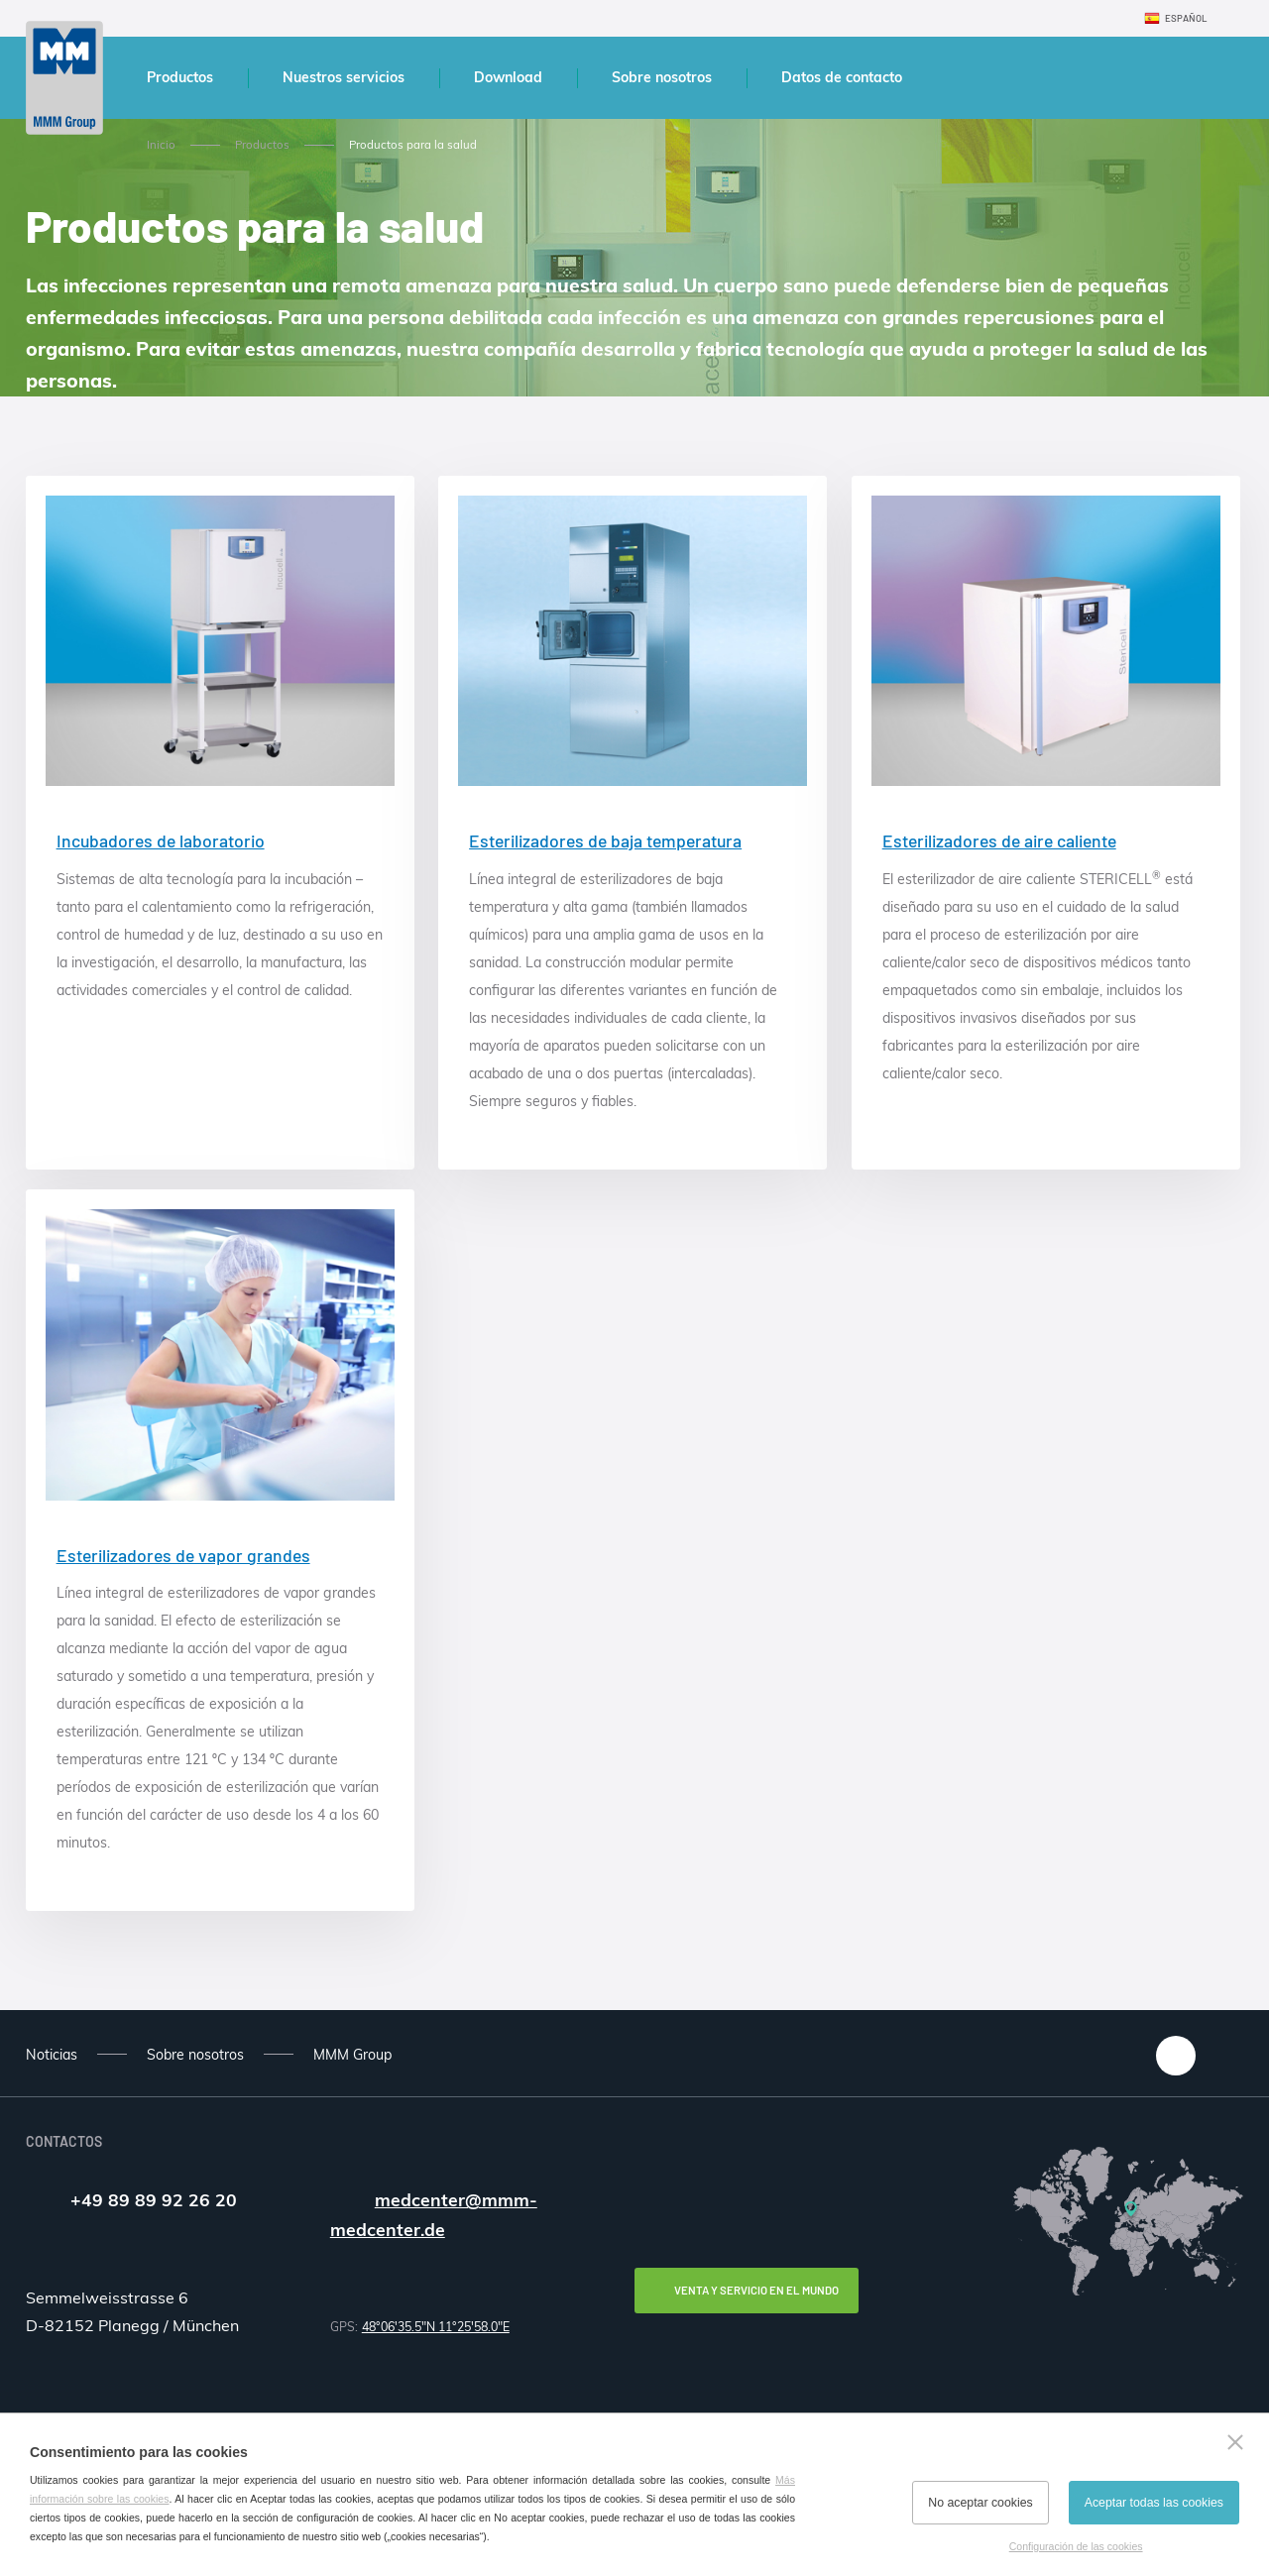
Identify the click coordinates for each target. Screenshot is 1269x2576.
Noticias (51, 2055)
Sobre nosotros (662, 77)
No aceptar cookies (980, 2503)
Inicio (161, 145)
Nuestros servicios (343, 77)
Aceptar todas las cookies (1154, 2503)
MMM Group (352, 2055)
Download (508, 77)
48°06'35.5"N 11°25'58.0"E (436, 2326)
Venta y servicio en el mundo (756, 2290)
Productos (180, 77)
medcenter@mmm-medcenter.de (433, 2214)
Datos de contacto (841, 77)
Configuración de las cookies (1076, 2546)
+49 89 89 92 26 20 (153, 2199)
